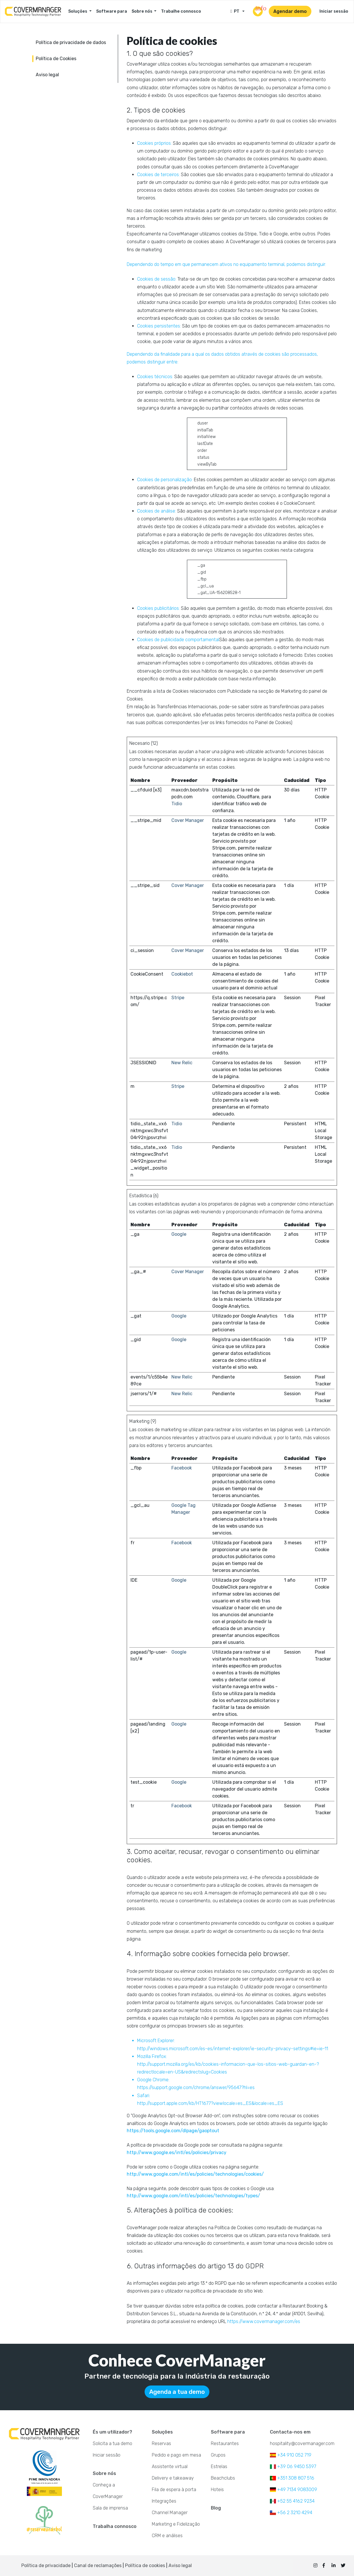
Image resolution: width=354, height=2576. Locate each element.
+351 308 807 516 (292, 2478)
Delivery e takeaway (173, 2478)
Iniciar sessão (333, 11)
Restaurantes (225, 2443)
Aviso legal (180, 2565)
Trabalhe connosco (181, 11)
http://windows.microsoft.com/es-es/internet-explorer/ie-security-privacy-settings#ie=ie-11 (232, 2048)
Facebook (181, 1468)
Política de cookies (145, 2565)
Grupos (218, 2455)
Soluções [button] (78, 11)
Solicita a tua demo (112, 2443)
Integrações (164, 2501)
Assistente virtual (170, 2466)
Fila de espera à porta (174, 2489)
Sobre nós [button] (142, 11)
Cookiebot (182, 974)
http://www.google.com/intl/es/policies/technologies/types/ (193, 2195)
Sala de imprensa (110, 2508)
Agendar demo (290, 11)
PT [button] (235, 11)
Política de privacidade (46, 2565)
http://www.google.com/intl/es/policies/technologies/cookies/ (195, 2174)
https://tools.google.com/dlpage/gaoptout (173, 2130)
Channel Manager (170, 2512)
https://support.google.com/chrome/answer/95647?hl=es (196, 2087)
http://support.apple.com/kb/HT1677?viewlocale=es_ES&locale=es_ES (210, 2103)
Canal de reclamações (98, 2565)
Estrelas (219, 2466)
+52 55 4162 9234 (292, 2501)
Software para (111, 11)
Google (178, 1234)
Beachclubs (223, 2478)
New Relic (181, 1062)
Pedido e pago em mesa (176, 2455)
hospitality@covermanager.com (302, 2443)
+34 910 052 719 (290, 2455)
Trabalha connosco (115, 2526)
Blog (216, 2508)
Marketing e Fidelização (176, 2524)
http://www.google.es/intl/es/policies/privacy (176, 2152)
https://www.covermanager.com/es (263, 2321)
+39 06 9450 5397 (293, 2466)
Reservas (161, 2443)
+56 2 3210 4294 (291, 2512)
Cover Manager (187, 820)
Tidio (176, 803)
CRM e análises (167, 2535)
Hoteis (217, 2489)
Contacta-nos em (290, 2432)
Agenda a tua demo (177, 2391)
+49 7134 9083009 (293, 2489)
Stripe (177, 997)
